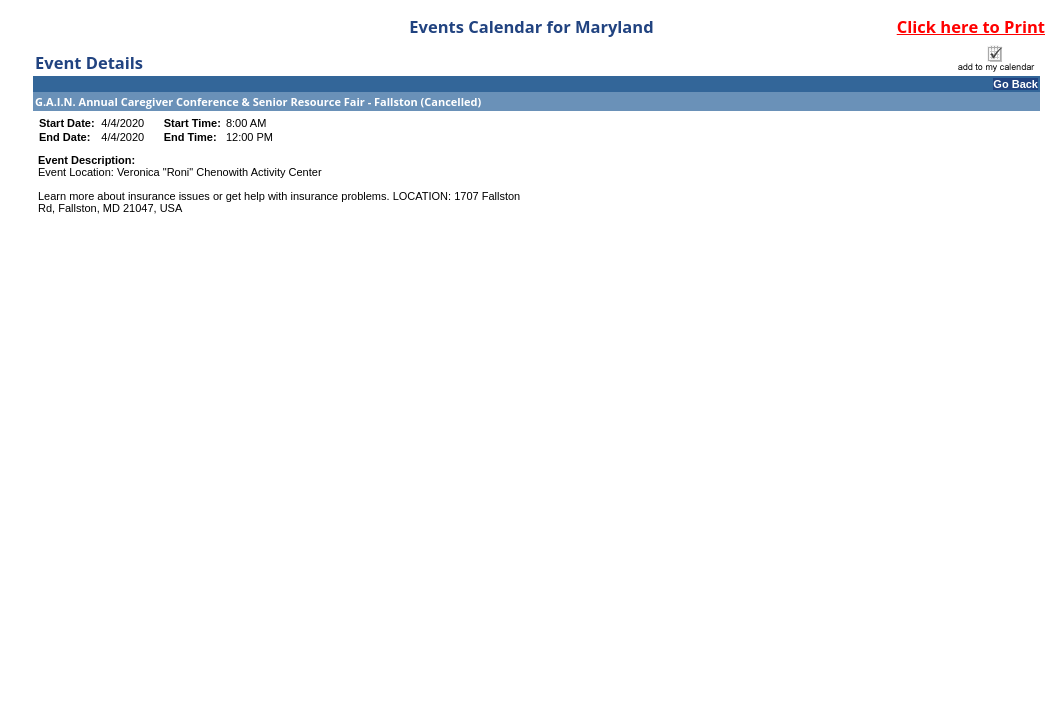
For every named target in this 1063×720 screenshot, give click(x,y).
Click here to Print (971, 26)
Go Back (1015, 84)
